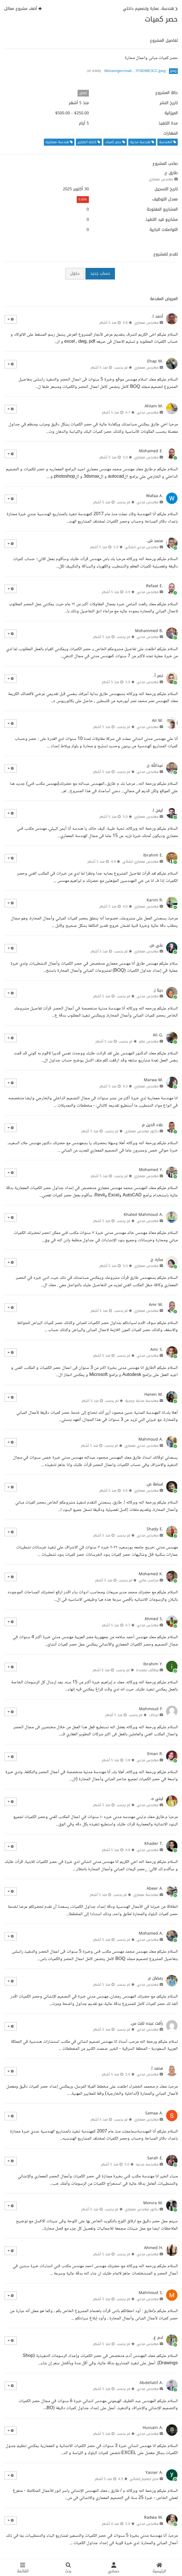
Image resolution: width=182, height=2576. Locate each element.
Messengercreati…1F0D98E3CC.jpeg (135, 71)
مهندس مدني (148, 412)
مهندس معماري (161, 179)
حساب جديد (100, 273)
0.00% (82, 199)
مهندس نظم (149, 1041)
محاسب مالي (149, 1580)
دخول (75, 273)
